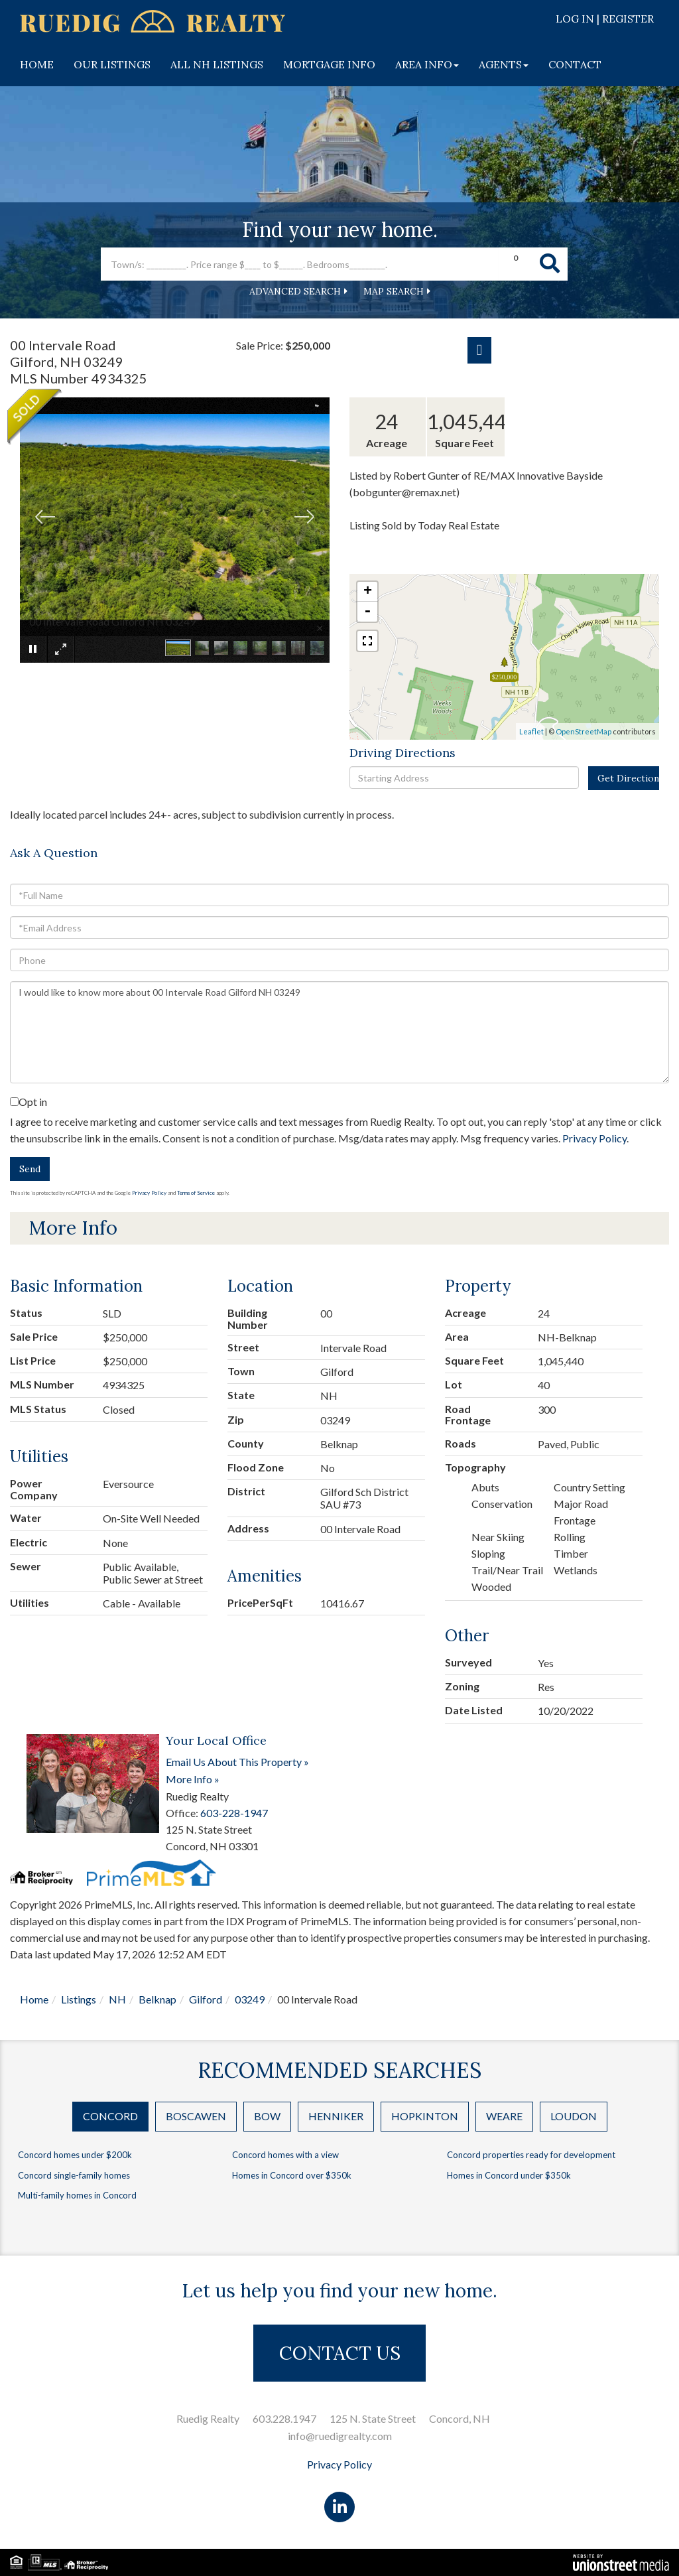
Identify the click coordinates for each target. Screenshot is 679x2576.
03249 (250, 1999)
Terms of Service (196, 1192)
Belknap (157, 1999)
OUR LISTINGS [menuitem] (112, 64)
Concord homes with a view (285, 2154)
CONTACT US (340, 2353)
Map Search (393, 291)
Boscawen (196, 2116)
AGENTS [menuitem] (503, 64)
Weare (504, 2116)
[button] (550, 264)
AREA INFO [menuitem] (427, 64)
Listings (78, 1999)
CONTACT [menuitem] (574, 64)
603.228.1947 (284, 2418)
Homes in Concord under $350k (509, 2175)
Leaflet (531, 731)
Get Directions (628, 778)
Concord (110, 2116)
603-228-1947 (234, 1812)
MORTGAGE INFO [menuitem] (329, 64)
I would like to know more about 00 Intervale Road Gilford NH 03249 (339, 1032)
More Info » (192, 1779)
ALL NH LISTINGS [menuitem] (216, 64)
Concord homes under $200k (75, 2154)
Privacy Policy (594, 1138)
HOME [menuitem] (37, 64)
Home (34, 1999)
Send (29, 1169)
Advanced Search (295, 291)
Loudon (573, 2116)
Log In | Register (605, 18)
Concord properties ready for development (531, 2154)
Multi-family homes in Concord (77, 2195)
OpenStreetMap (583, 731)
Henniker (335, 2116)
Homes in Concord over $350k (291, 2175)
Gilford (205, 1999)
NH (117, 1999)
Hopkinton (424, 2116)
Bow (267, 2116)
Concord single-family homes (74, 2175)
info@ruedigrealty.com (340, 2435)
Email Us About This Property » (237, 1761)
